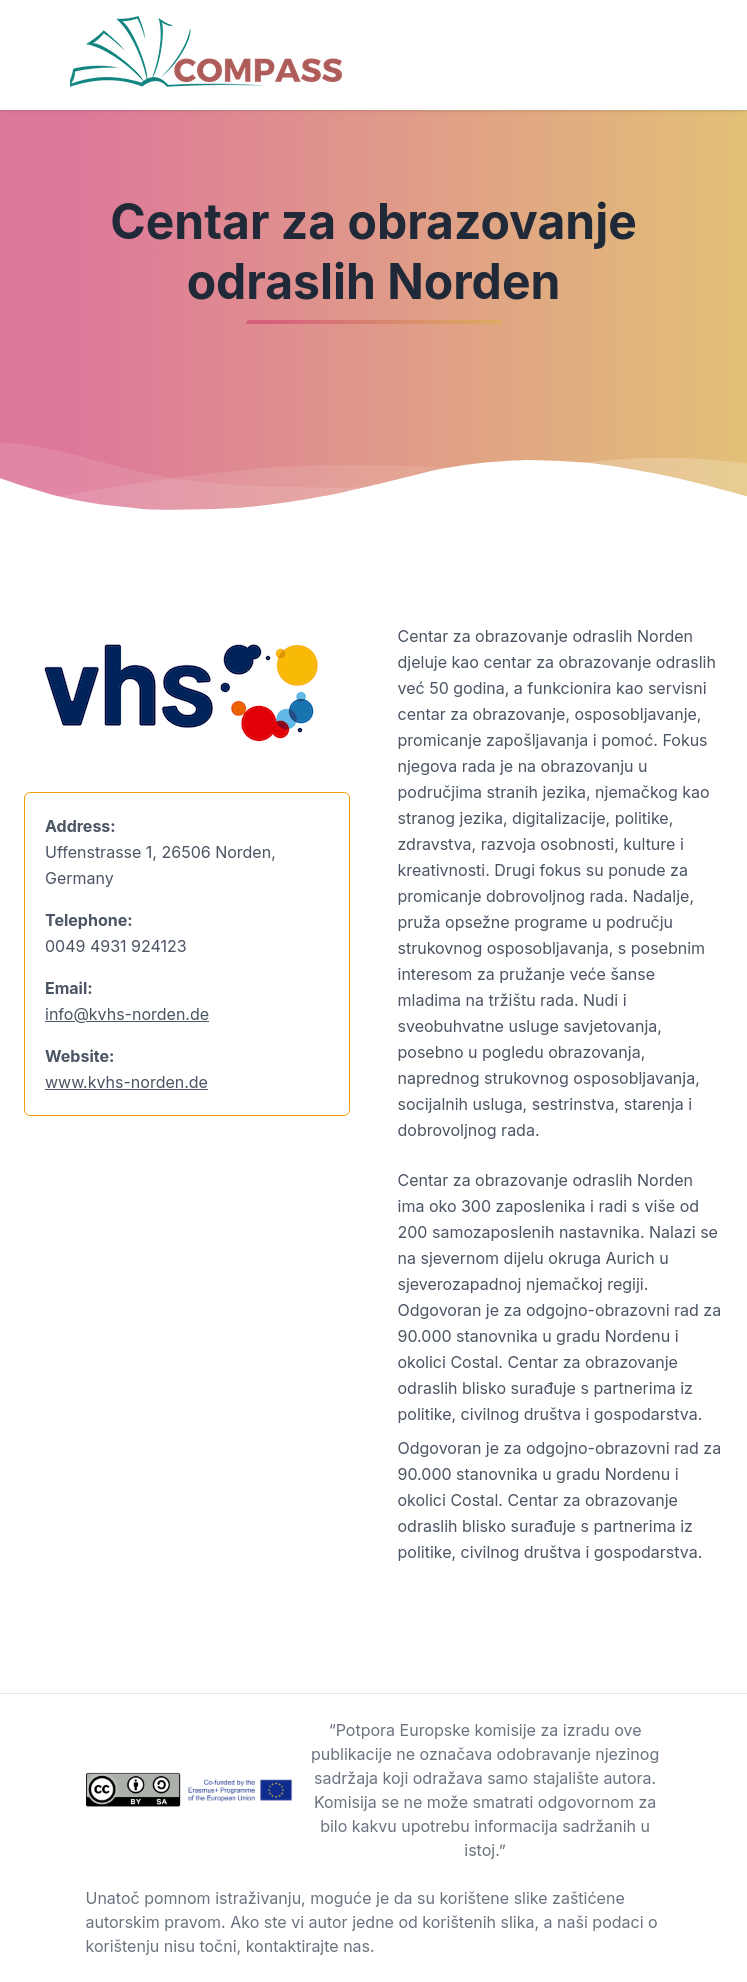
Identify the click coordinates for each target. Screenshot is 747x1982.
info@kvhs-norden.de (127, 1014)
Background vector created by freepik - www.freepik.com (217, 1970)
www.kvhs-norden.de (126, 1082)
